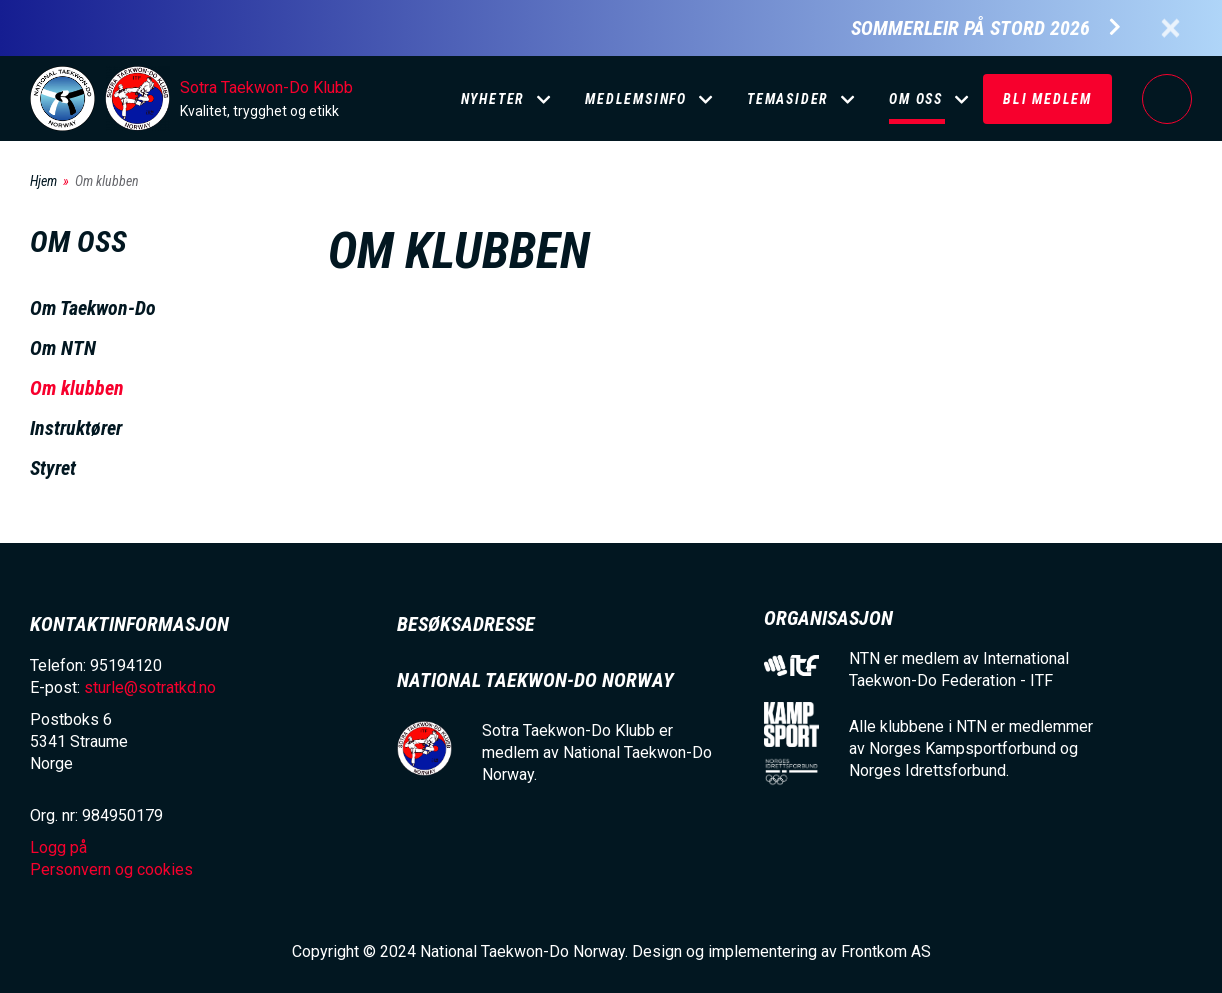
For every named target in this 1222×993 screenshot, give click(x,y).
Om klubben (77, 388)
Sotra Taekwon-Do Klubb (266, 87)
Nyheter (493, 99)
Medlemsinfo (636, 99)
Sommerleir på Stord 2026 (970, 28)
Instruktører (76, 428)
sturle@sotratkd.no (150, 687)
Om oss (916, 99)
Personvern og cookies (111, 869)
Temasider (788, 99)
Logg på (1167, 99)
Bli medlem (1047, 99)
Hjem (43, 181)
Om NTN (63, 348)
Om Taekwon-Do (93, 308)
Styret (53, 468)
